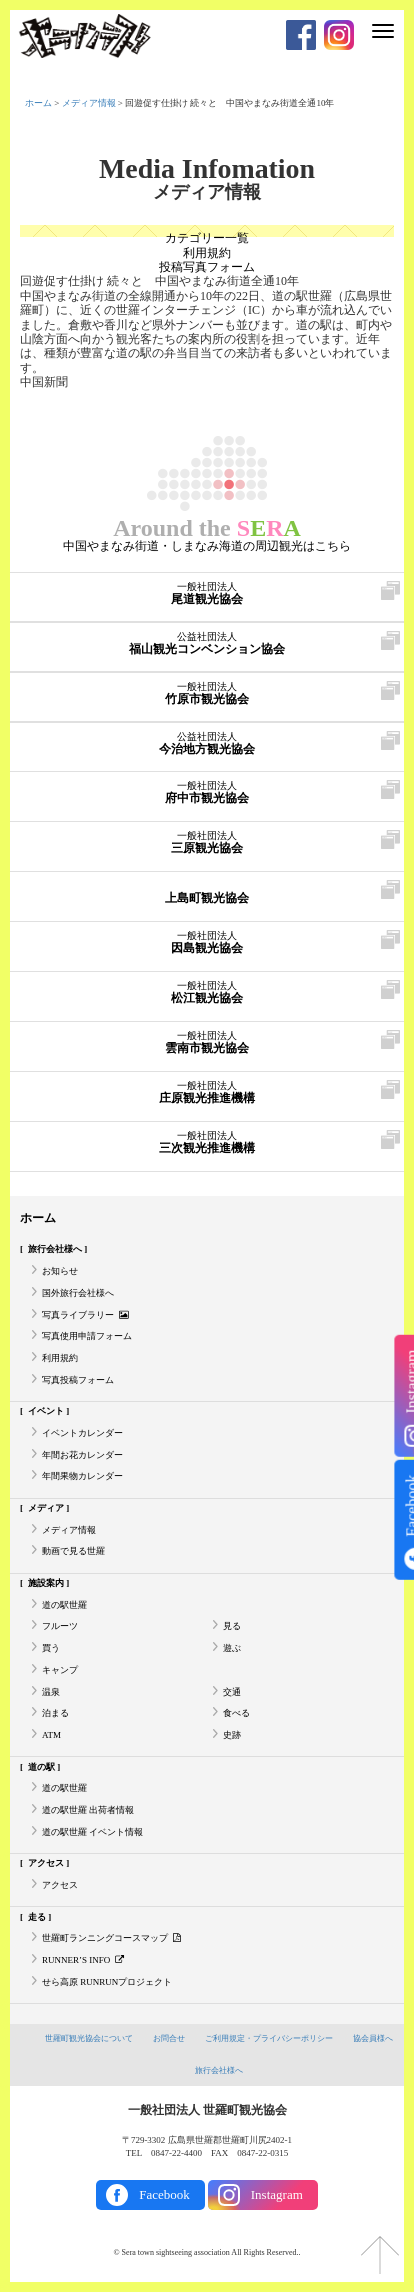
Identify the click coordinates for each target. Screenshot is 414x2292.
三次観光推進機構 (206, 1143)
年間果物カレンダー (82, 1476)
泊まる (55, 1713)
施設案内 (46, 1583)
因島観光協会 (206, 943)
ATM (51, 1735)
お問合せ (169, 2038)
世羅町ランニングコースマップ (111, 1938)
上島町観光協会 (206, 893)
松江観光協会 (206, 993)
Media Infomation (207, 169)
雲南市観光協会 (206, 1043)
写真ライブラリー (85, 1315)
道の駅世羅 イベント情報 (92, 1832)
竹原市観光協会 (206, 694)
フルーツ (60, 1626)
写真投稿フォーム (78, 1380)
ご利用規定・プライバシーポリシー (269, 2038)
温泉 (51, 1692)
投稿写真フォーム (207, 267)
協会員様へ (373, 2038)
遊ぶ (232, 1648)
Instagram (277, 2194)
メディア (46, 1508)
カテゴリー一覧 (207, 238)
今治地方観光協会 (206, 744)
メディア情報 (89, 103)
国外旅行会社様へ (78, 1293)
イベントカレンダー (82, 1433)
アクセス (46, 1863)
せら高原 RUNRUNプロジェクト (107, 1982)
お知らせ (60, 1271)
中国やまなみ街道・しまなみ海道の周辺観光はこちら (207, 546)
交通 (232, 1692)
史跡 (232, 1735)
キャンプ (60, 1670)
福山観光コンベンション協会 (206, 644)
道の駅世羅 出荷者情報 (88, 1810)
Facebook (164, 2194)
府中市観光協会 (206, 793)
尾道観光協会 (206, 594)
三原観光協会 (206, 843)
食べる (236, 1713)
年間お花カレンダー (82, 1455)
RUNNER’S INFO (83, 1960)
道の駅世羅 (64, 1605)
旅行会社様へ (55, 1249)
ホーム (38, 103)
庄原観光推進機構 (206, 1093)
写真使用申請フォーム (87, 1336)
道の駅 (41, 1767)
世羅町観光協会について (89, 2038)
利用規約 (207, 253)
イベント (46, 1411)
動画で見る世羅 (73, 1551)
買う (51, 1648)
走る (37, 1917)
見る (232, 1626)
